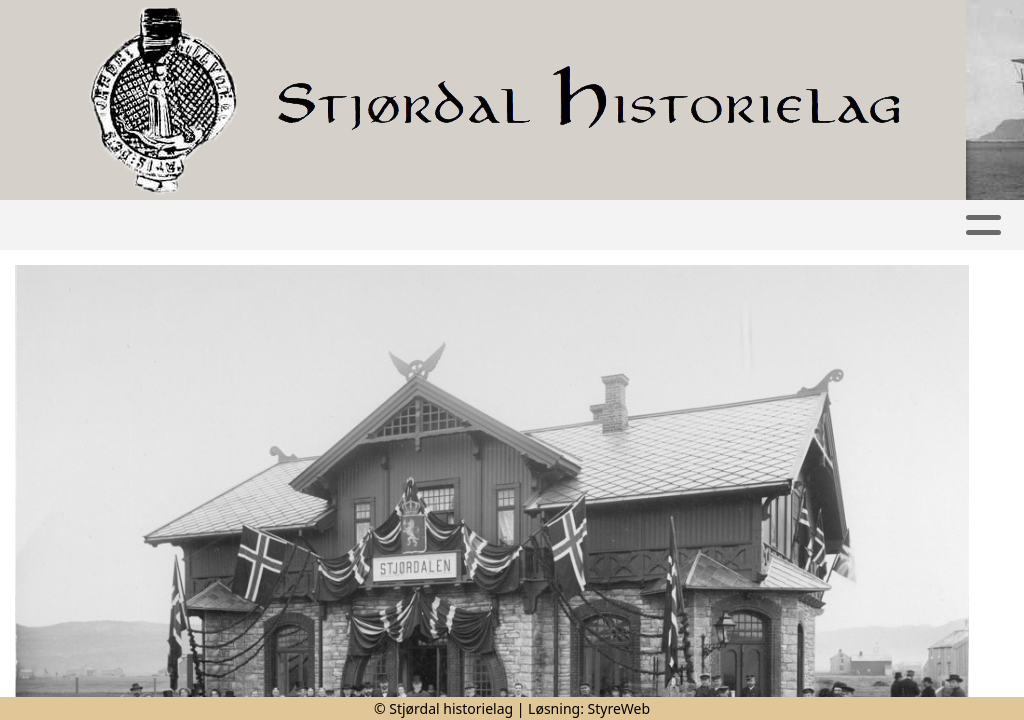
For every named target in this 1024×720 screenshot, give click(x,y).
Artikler (231, 225)
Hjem (145, 225)
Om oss (733, 225)
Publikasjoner (588, 225)
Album (324, 225)
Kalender (433, 225)
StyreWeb (619, 708)
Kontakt (852, 225)
